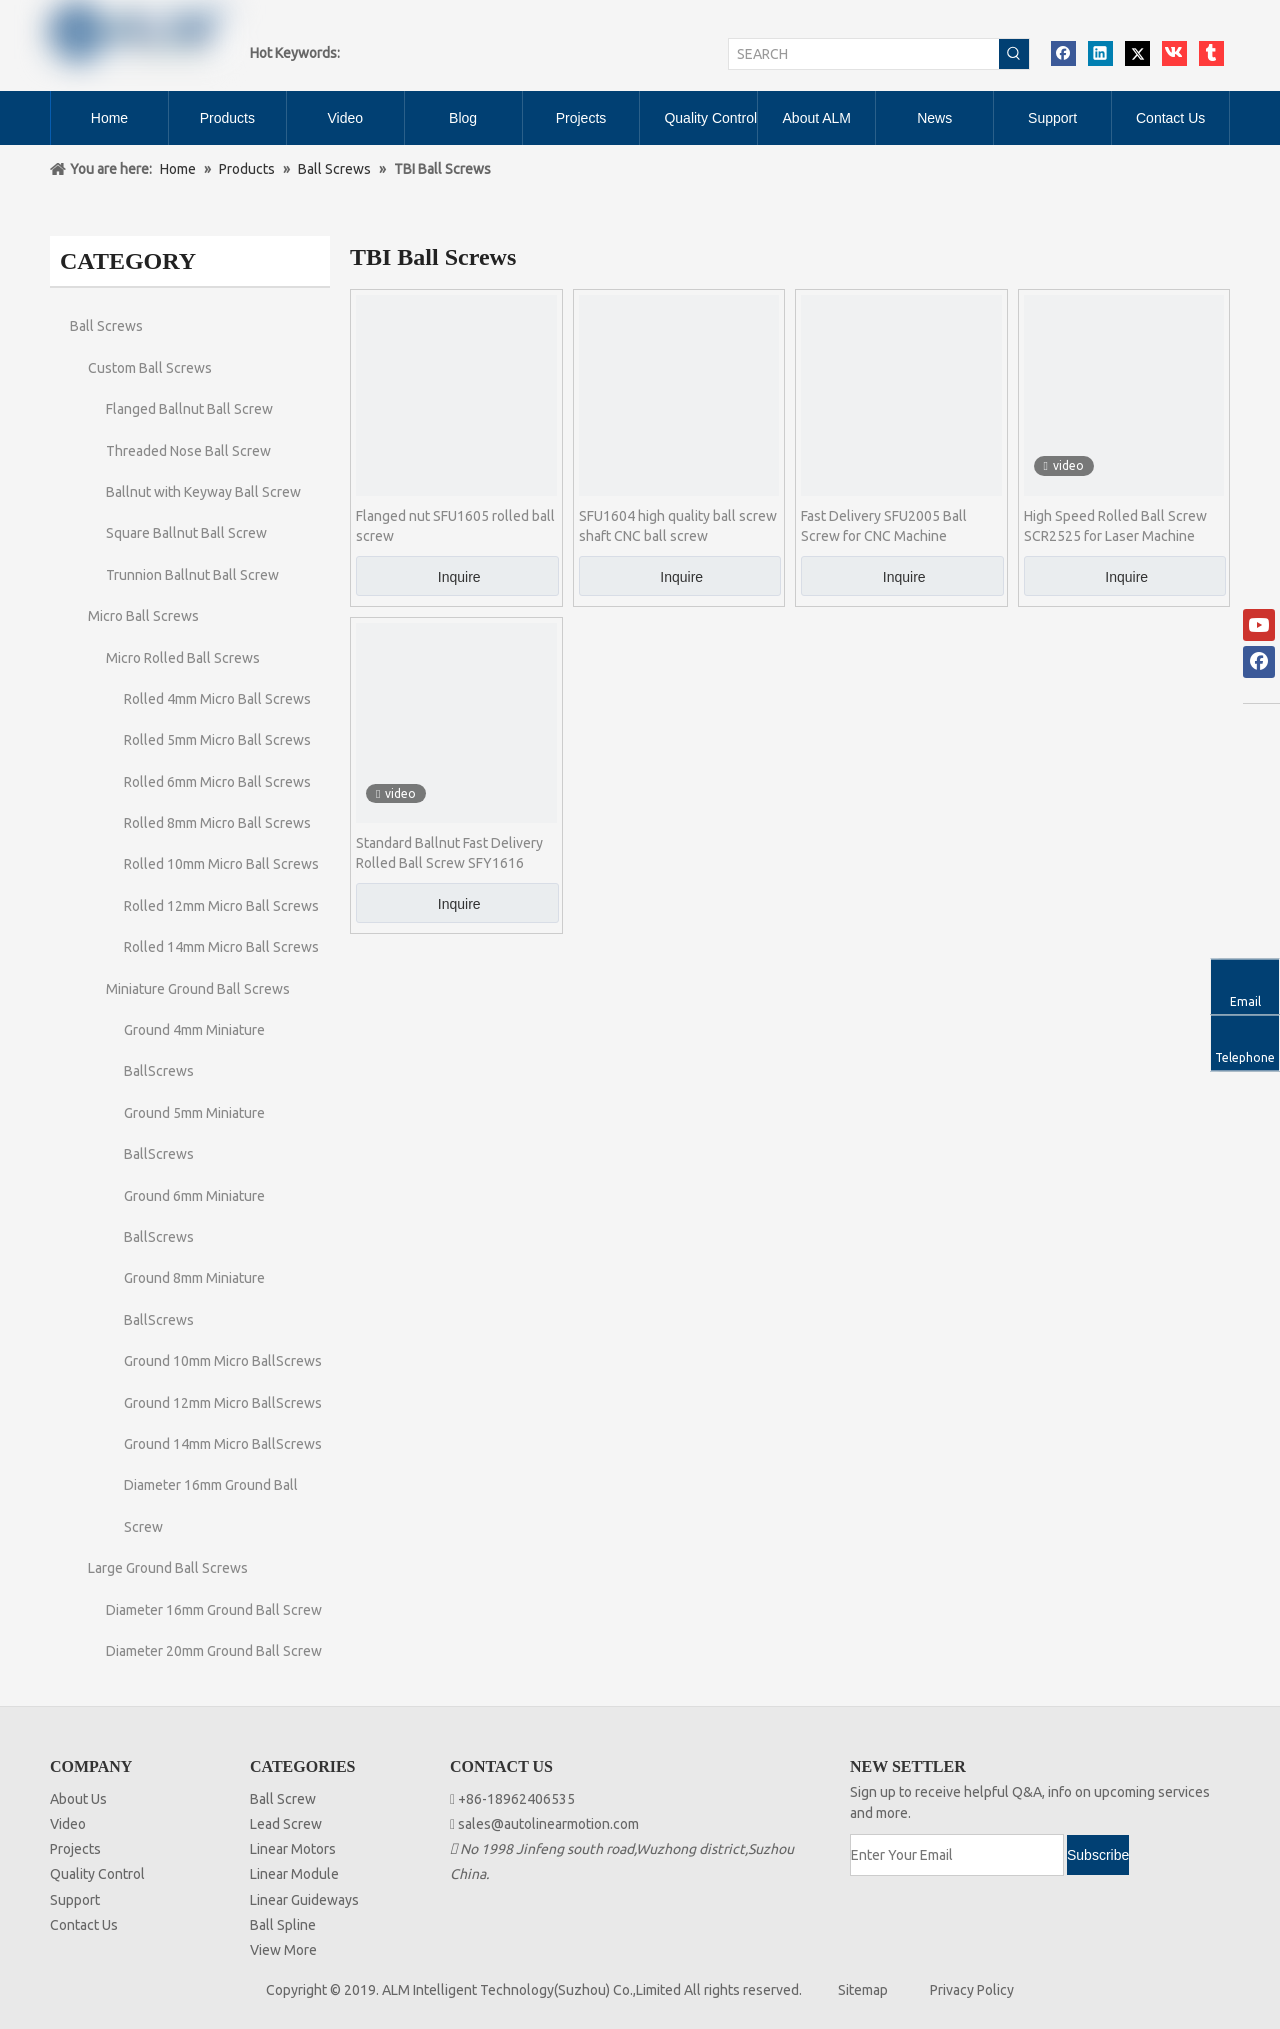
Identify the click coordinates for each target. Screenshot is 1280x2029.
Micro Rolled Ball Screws (183, 658)
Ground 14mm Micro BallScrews (223, 1444)
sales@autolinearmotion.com (548, 1824)
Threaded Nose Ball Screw (188, 451)
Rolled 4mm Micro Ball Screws (217, 699)
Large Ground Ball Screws (168, 1568)
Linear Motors (293, 1849)
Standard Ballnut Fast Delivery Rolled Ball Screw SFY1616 (449, 853)
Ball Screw (283, 1799)
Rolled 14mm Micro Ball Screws (221, 947)
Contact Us (84, 1925)
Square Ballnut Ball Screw (186, 533)
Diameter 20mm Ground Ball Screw (214, 1651)
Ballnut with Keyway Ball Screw (203, 492)
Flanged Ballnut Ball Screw (189, 409)
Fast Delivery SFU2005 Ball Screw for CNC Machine (884, 526)
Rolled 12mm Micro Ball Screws (221, 906)
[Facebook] (1259, 662)
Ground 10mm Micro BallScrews (223, 1361)
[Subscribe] (1098, 1855)
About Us (78, 1799)
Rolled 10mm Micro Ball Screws (221, 864)
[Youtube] (1259, 625)
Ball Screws (106, 326)
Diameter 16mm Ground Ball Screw (214, 1610)
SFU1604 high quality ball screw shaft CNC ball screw (678, 526)
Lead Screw (286, 1824)
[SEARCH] (864, 54)
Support (75, 1900)
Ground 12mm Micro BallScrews (223, 1403)
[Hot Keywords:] (1014, 54)
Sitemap (863, 1990)
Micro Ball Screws (143, 616)
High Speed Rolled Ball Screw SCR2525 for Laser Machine (1115, 526)
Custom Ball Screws (150, 368)
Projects (75, 1849)
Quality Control (97, 1874)
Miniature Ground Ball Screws (198, 989)
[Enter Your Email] (957, 1855)
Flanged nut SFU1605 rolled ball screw (455, 526)
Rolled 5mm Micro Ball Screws (217, 740)
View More (283, 1950)
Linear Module (294, 1874)
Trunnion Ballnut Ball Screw (192, 575)
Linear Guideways (304, 1900)
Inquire (459, 577)
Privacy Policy (972, 1990)
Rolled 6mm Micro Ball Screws (217, 782)
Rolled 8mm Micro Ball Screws (217, 823)
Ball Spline (283, 1925)
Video (68, 1824)
